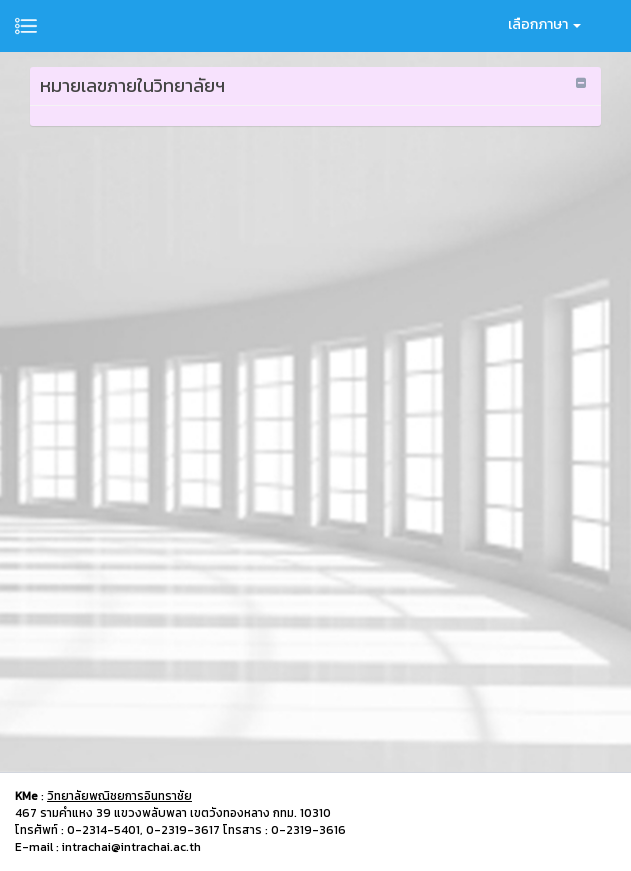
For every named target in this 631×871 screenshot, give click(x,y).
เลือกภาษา (544, 24)
